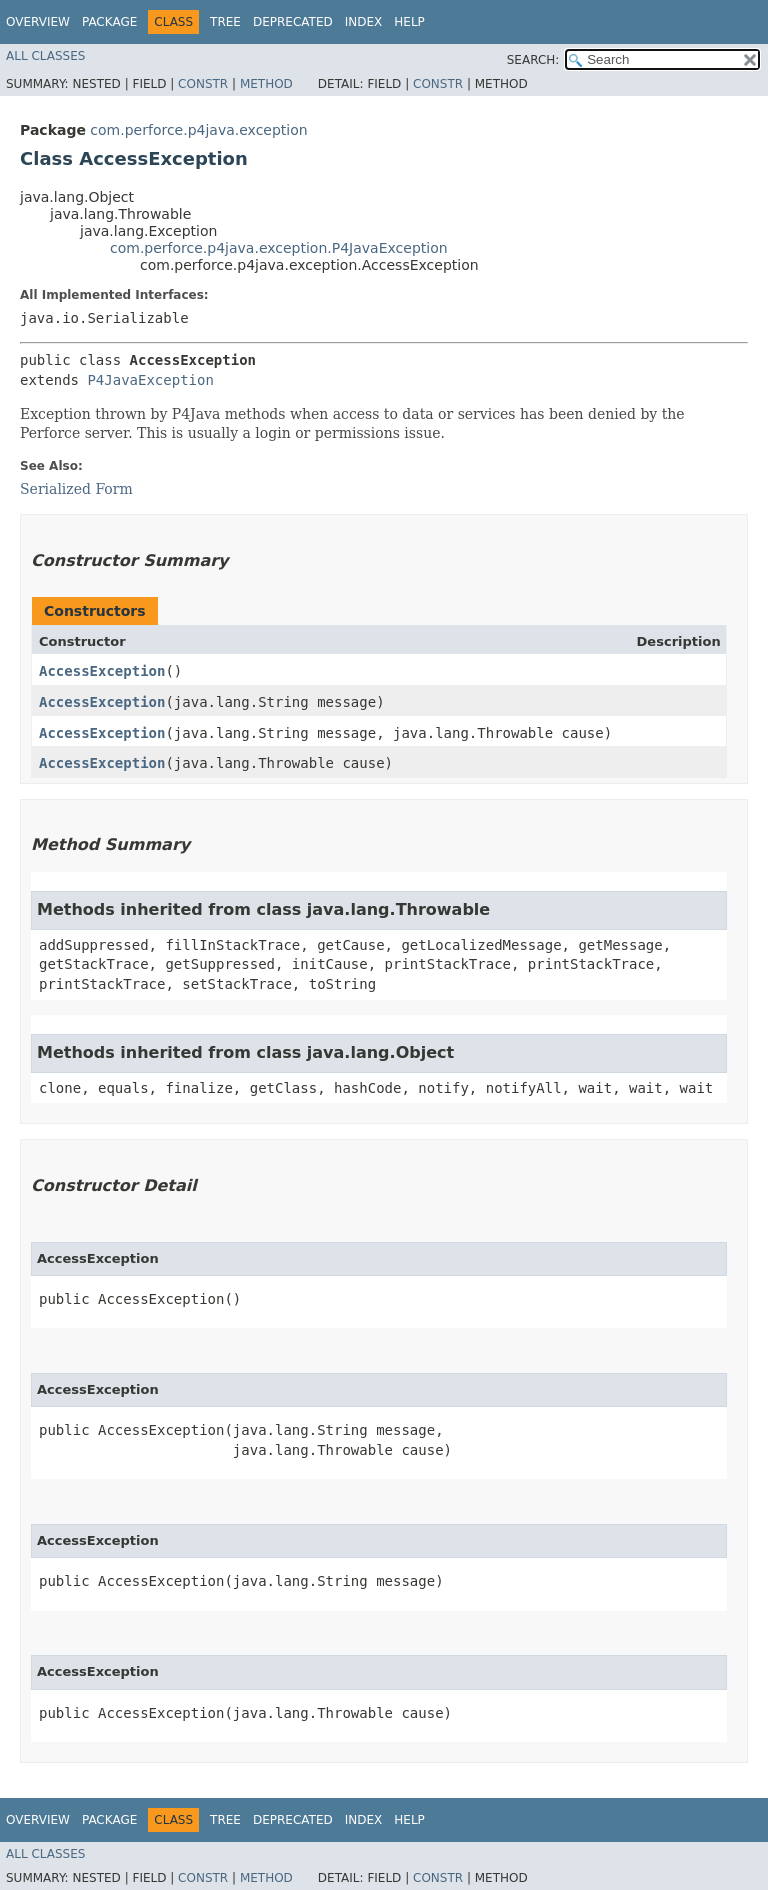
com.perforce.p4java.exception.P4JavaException (279, 248)
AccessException (102, 671)
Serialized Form (76, 489)
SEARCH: (533, 60)
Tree (225, 22)
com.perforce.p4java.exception (198, 130)
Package (109, 22)
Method (266, 84)
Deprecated (293, 22)
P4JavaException (150, 380)
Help (409, 22)
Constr (203, 84)
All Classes (45, 56)
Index (364, 22)
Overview (38, 22)
